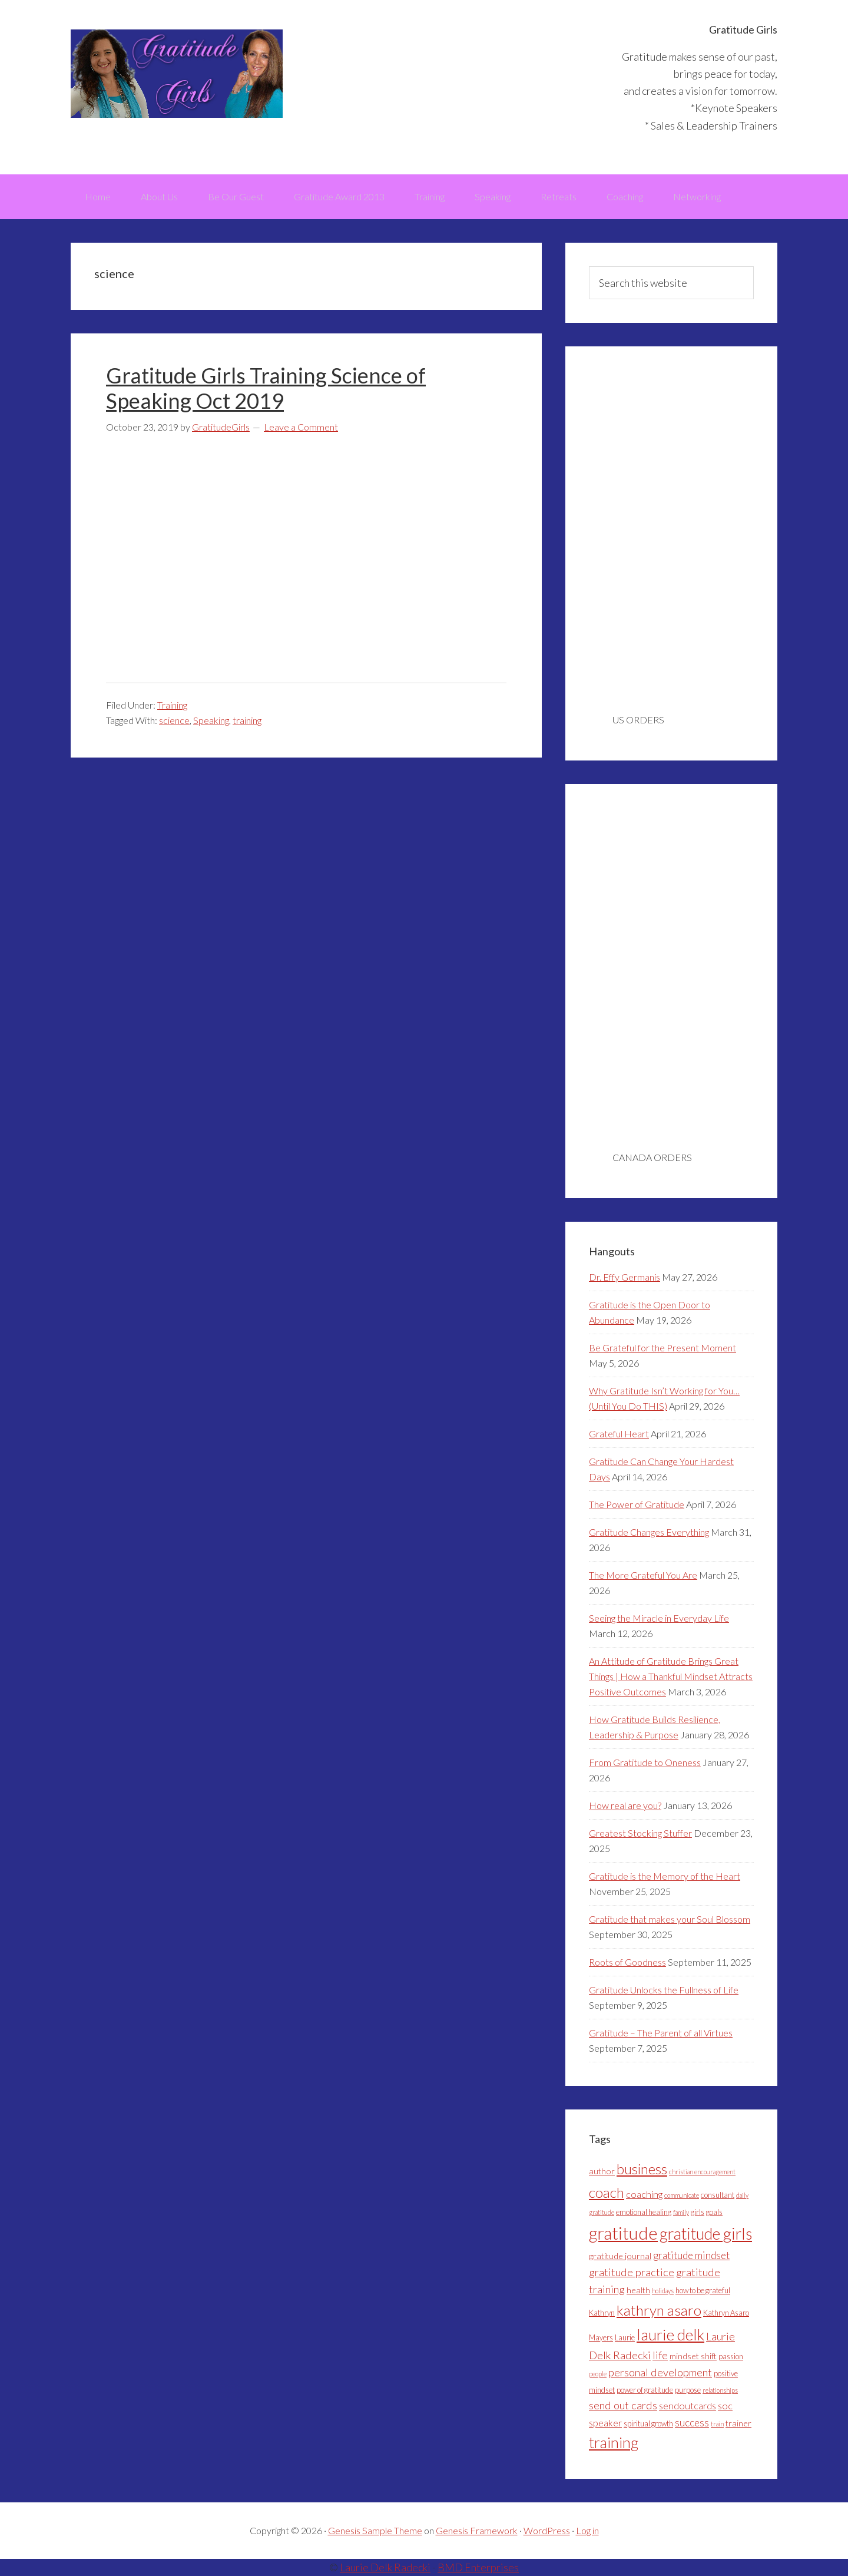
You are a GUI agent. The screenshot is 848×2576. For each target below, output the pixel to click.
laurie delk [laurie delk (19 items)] (670, 2334)
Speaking (211, 720)
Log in (587, 2530)
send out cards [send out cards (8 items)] (623, 2405)
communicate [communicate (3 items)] (681, 2195)
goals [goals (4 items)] (714, 2212)
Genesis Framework (477, 2530)
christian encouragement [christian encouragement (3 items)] (702, 2171)
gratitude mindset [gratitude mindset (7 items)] (691, 2255)
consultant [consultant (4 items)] (717, 2195)
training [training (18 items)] (613, 2442)
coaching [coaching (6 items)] (644, 2194)
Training (172, 704)
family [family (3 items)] (681, 2212)
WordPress (547, 2530)
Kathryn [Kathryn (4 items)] (602, 2312)
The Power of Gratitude (636, 1504)
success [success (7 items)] (692, 2422)
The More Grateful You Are (643, 1574)
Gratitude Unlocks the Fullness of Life (663, 1989)
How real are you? (625, 1805)
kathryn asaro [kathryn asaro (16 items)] (659, 2310)
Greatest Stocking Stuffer (640, 1832)
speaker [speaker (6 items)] (605, 2422)
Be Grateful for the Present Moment (662, 1347)
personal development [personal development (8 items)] (660, 2372)
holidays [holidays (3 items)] (663, 2290)
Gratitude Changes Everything (649, 1531)
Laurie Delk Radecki (385, 2567)
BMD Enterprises (478, 2567)
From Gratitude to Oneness (645, 1762)
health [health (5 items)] (638, 2290)
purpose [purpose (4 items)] (688, 2390)
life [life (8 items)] (660, 2355)
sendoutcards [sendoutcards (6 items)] (687, 2405)
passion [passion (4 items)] (730, 2356)
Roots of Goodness (627, 1961)
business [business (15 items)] (642, 2169)
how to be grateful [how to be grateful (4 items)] (702, 2290)
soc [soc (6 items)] (725, 2405)
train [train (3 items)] (717, 2424)
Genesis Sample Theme (375, 2530)
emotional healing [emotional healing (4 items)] (643, 2212)
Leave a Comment (301, 426)
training (247, 720)
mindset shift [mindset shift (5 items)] (693, 2356)
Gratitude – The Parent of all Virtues (661, 2032)
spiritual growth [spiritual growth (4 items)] (648, 2423)
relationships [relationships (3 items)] (720, 2390)
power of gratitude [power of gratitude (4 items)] (645, 2390)
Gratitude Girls (177, 73)
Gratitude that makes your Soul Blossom (669, 1918)
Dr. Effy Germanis (624, 1276)
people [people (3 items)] (598, 2373)
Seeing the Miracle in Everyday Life (659, 1617)
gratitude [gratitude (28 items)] (623, 2233)
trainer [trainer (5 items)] (738, 2423)
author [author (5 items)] (602, 2171)
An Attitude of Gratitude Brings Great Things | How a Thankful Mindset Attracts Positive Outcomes (671, 1676)
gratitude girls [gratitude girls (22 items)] (706, 2233)
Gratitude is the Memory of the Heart (664, 1875)
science (174, 720)
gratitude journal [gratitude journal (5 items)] (620, 2256)
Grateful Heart (619, 1433)
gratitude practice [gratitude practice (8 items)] (631, 2272)
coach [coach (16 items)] (606, 2192)
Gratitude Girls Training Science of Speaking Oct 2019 (266, 388)
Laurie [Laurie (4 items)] (625, 2337)
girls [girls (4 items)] (697, 2212)
